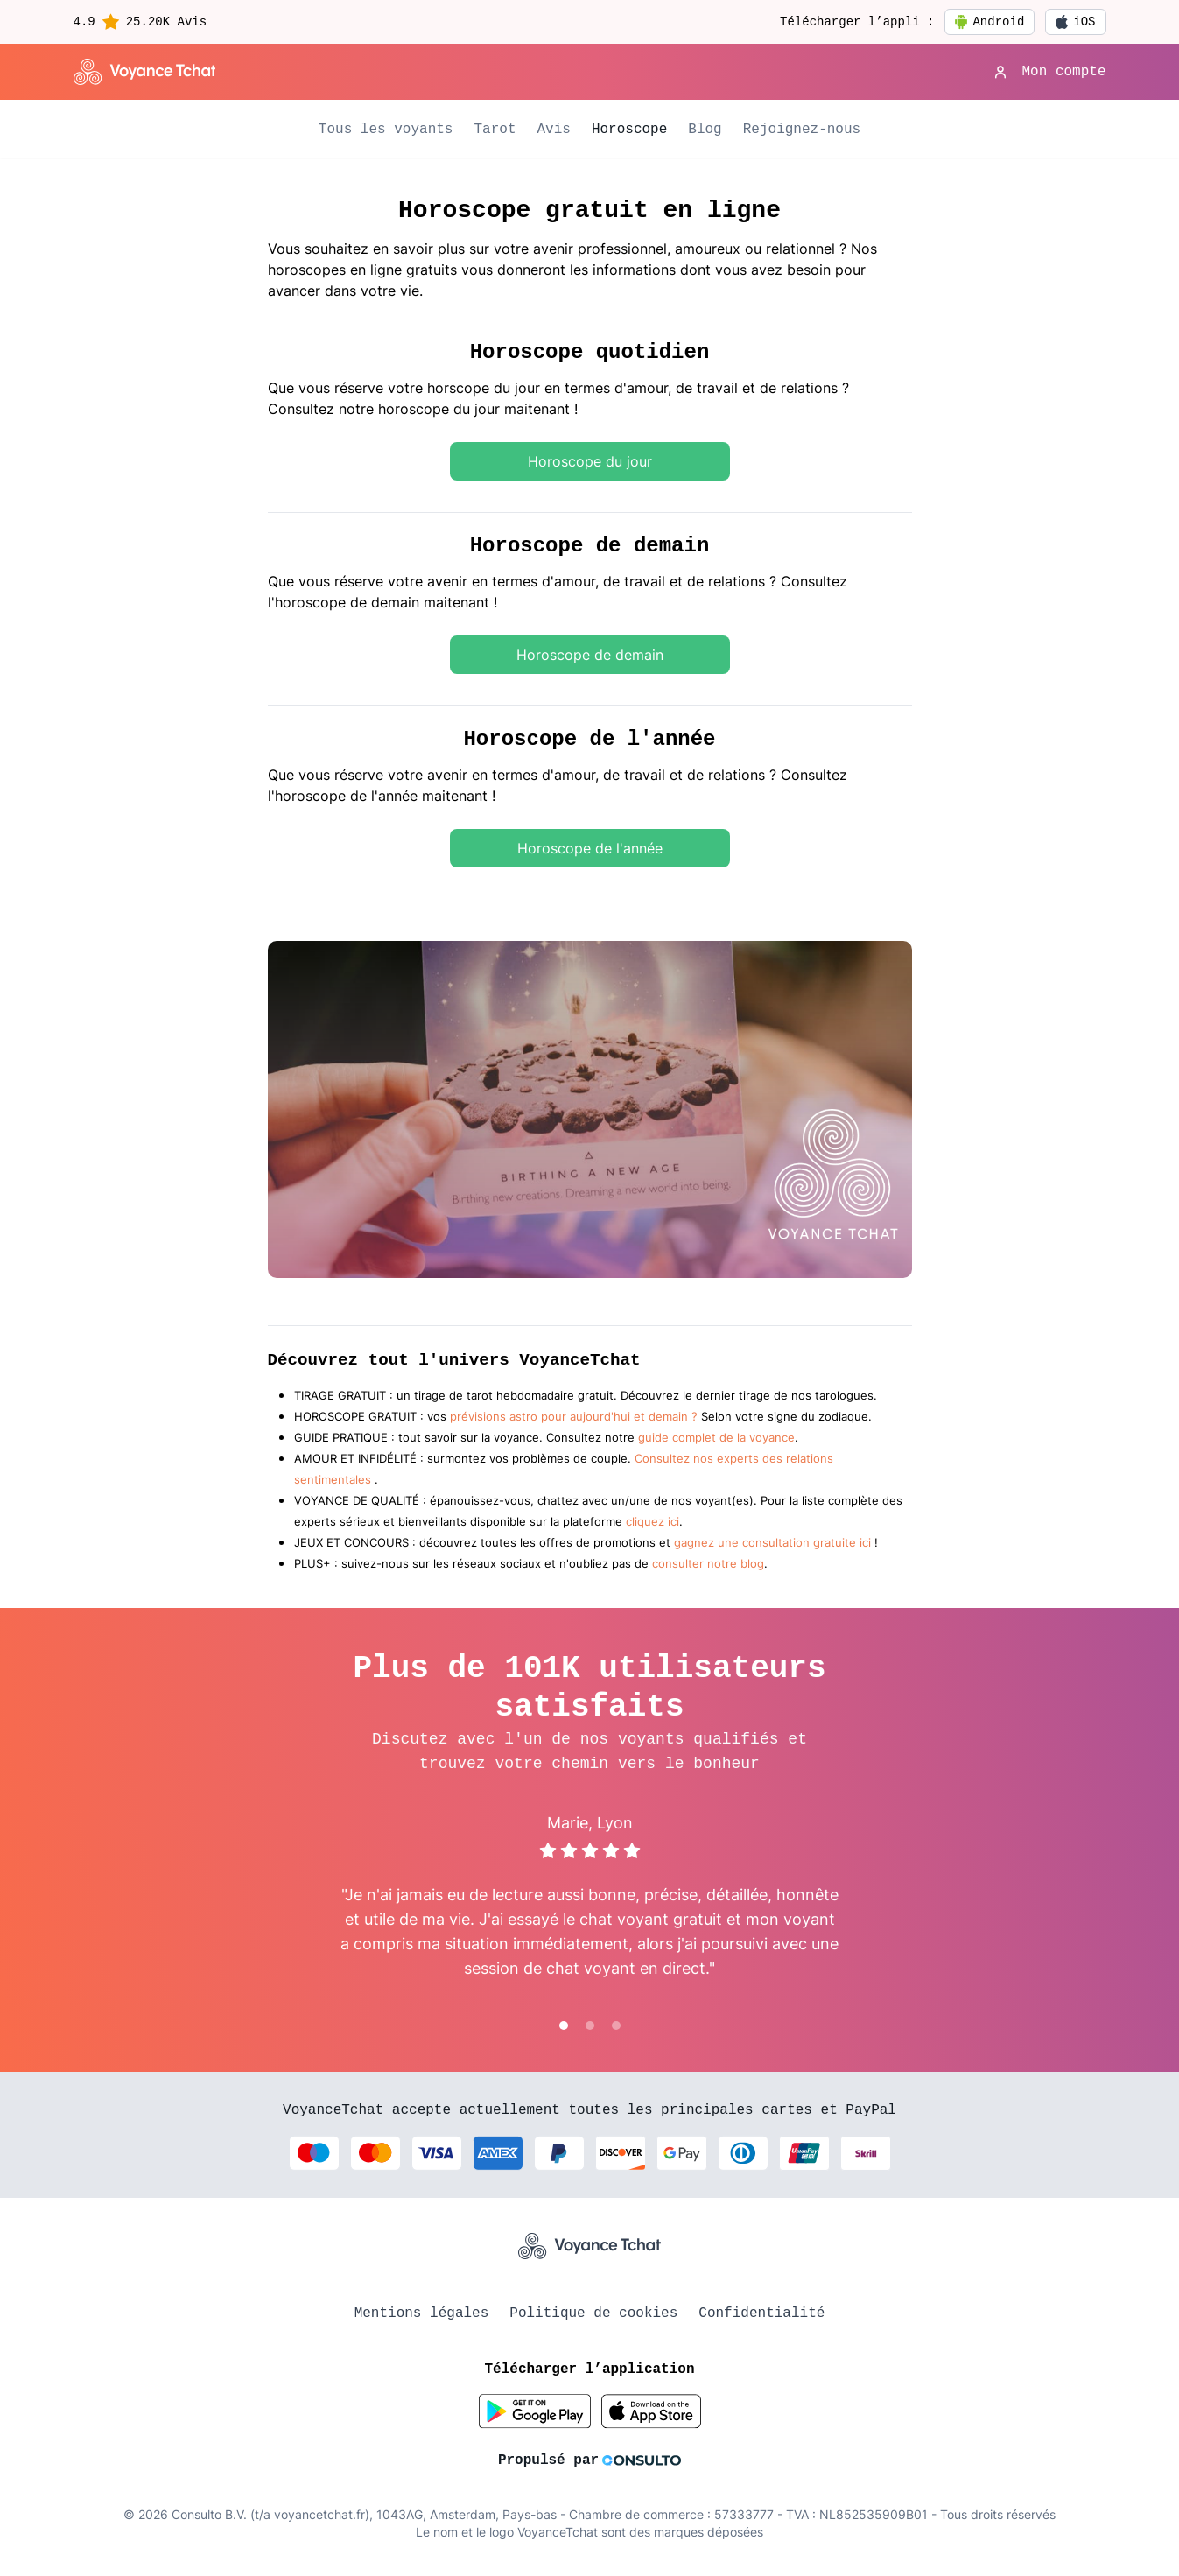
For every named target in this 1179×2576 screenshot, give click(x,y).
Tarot (495, 129)
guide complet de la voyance (716, 1437)
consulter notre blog (708, 1563)
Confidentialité (761, 2313)
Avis (553, 129)
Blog (704, 129)
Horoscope (629, 129)
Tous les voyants (386, 129)
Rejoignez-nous (801, 129)
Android (989, 22)
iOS (1075, 22)
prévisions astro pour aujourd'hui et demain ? (574, 1416)
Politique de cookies (593, 2313)
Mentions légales (421, 2313)
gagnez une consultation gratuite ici (772, 1542)
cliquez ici (652, 1521)
